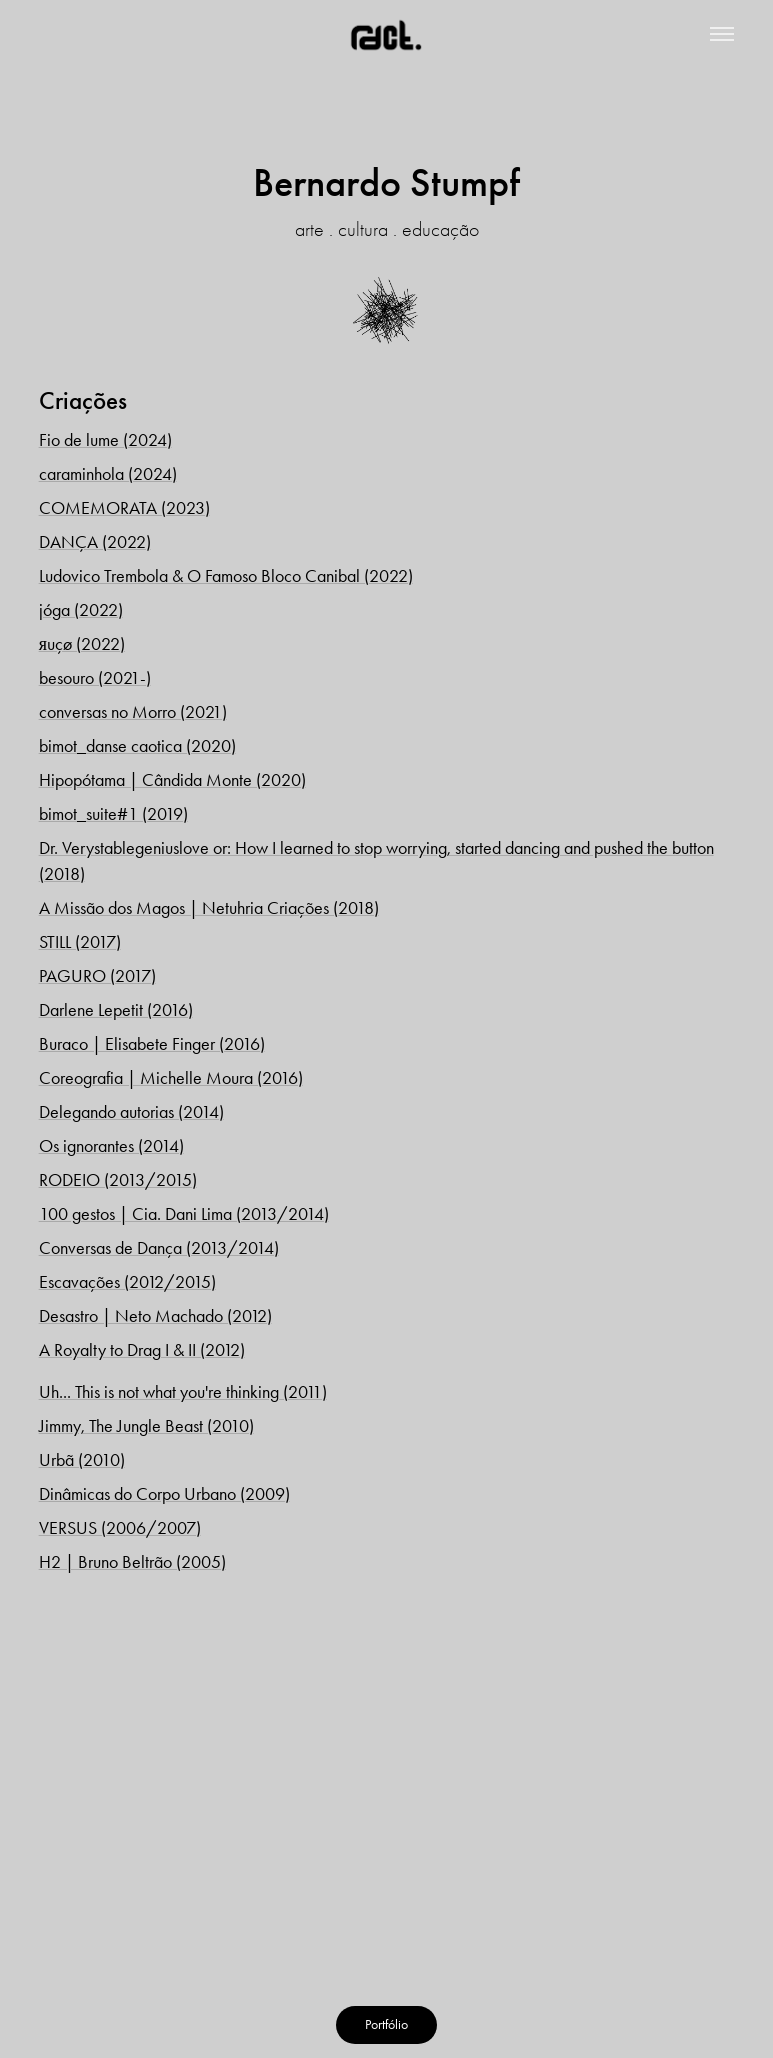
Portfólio (386, 2024)
